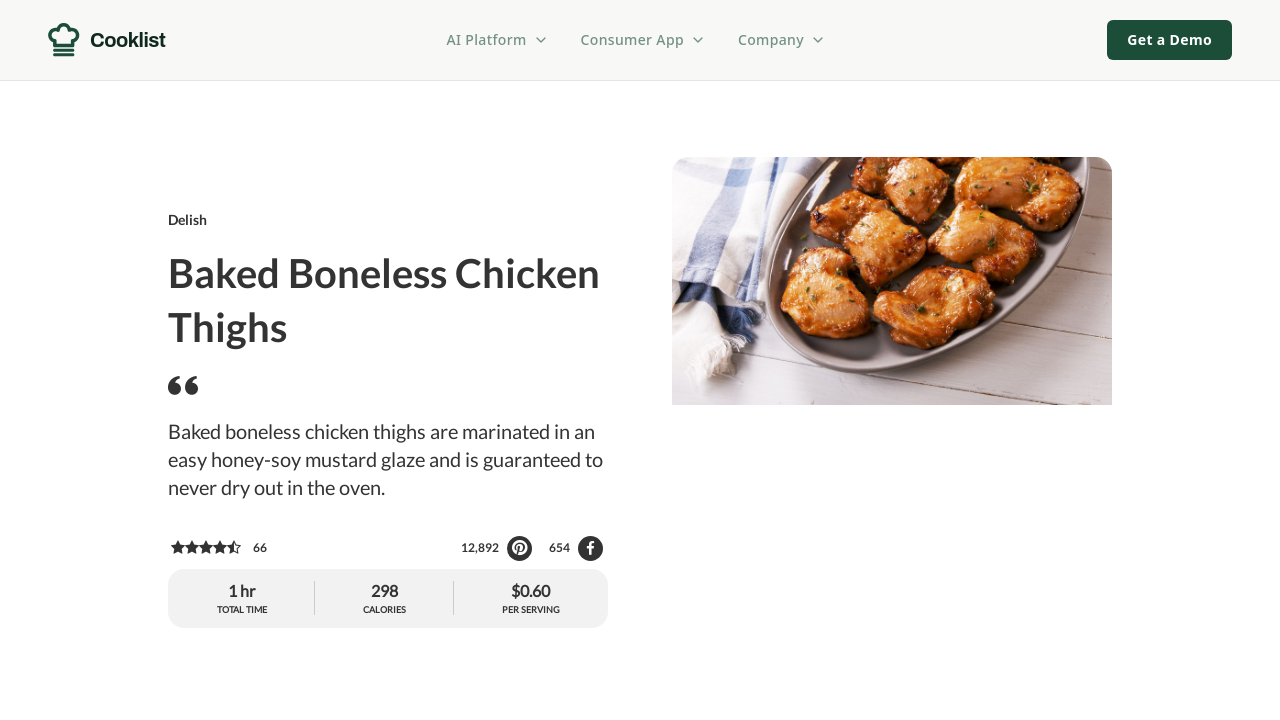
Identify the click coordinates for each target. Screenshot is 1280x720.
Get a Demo (1169, 39)
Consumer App (643, 39)
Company (782, 39)
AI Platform (498, 39)
